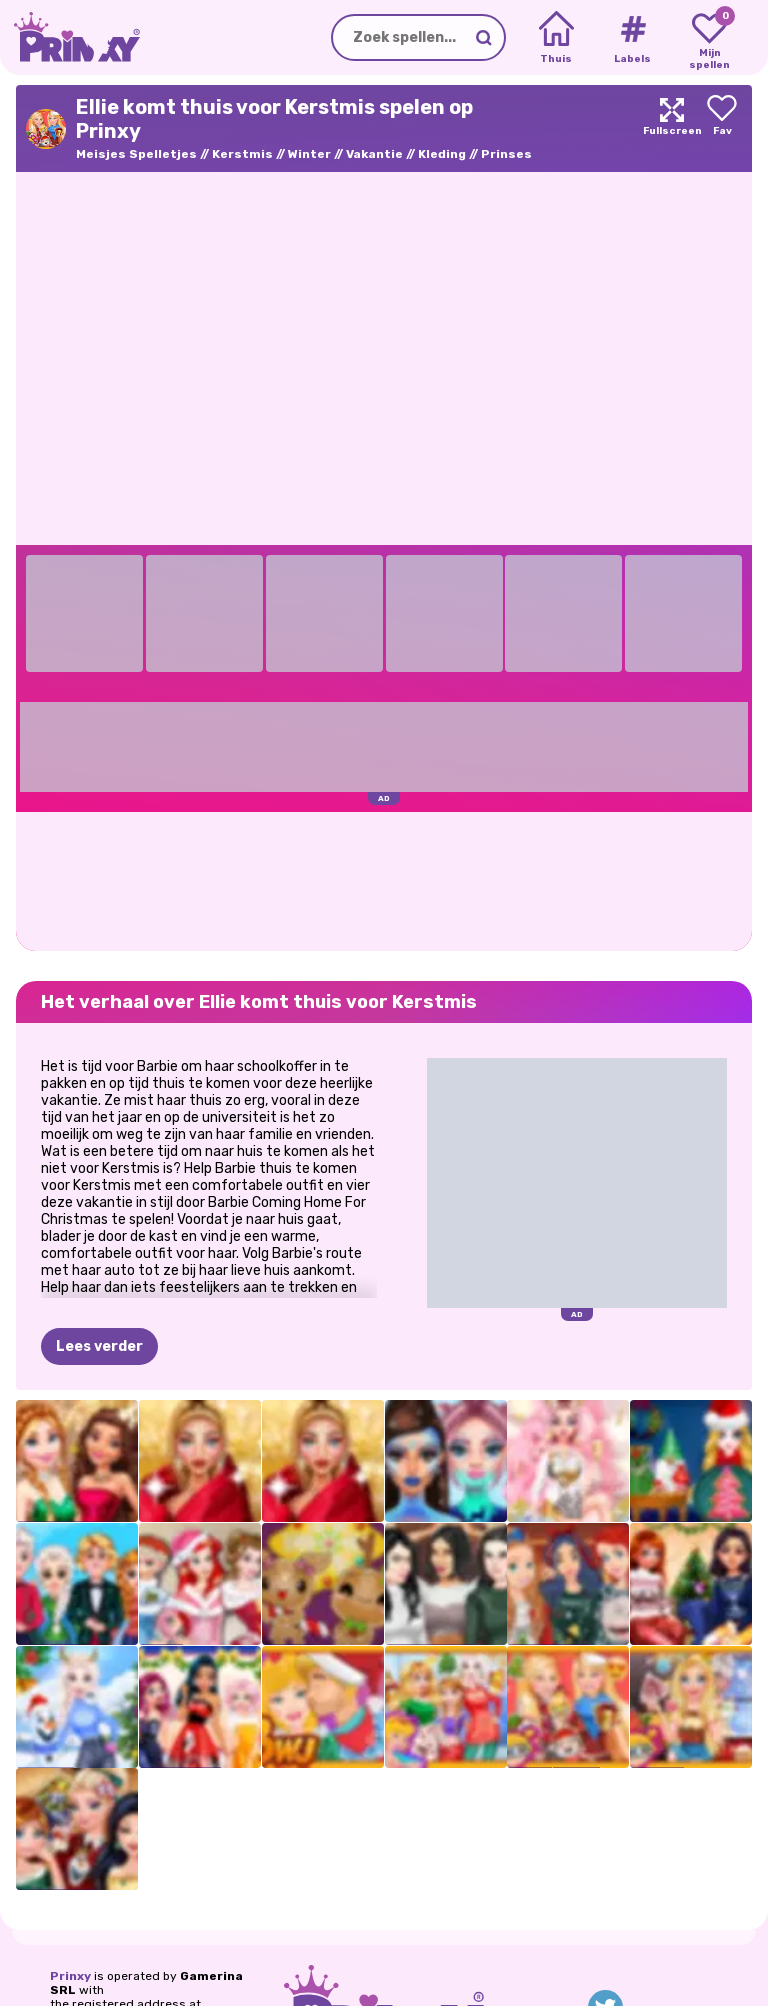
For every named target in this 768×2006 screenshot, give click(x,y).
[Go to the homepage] (70, 37)
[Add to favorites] (722, 128)
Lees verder (99, 1346)
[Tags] (632, 38)
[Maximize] (672, 128)
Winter (309, 154)
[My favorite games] (709, 38)
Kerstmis (242, 154)
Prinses (506, 154)
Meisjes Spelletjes (136, 154)
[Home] (556, 38)
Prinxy (70, 1976)
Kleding (442, 154)
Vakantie (374, 154)
